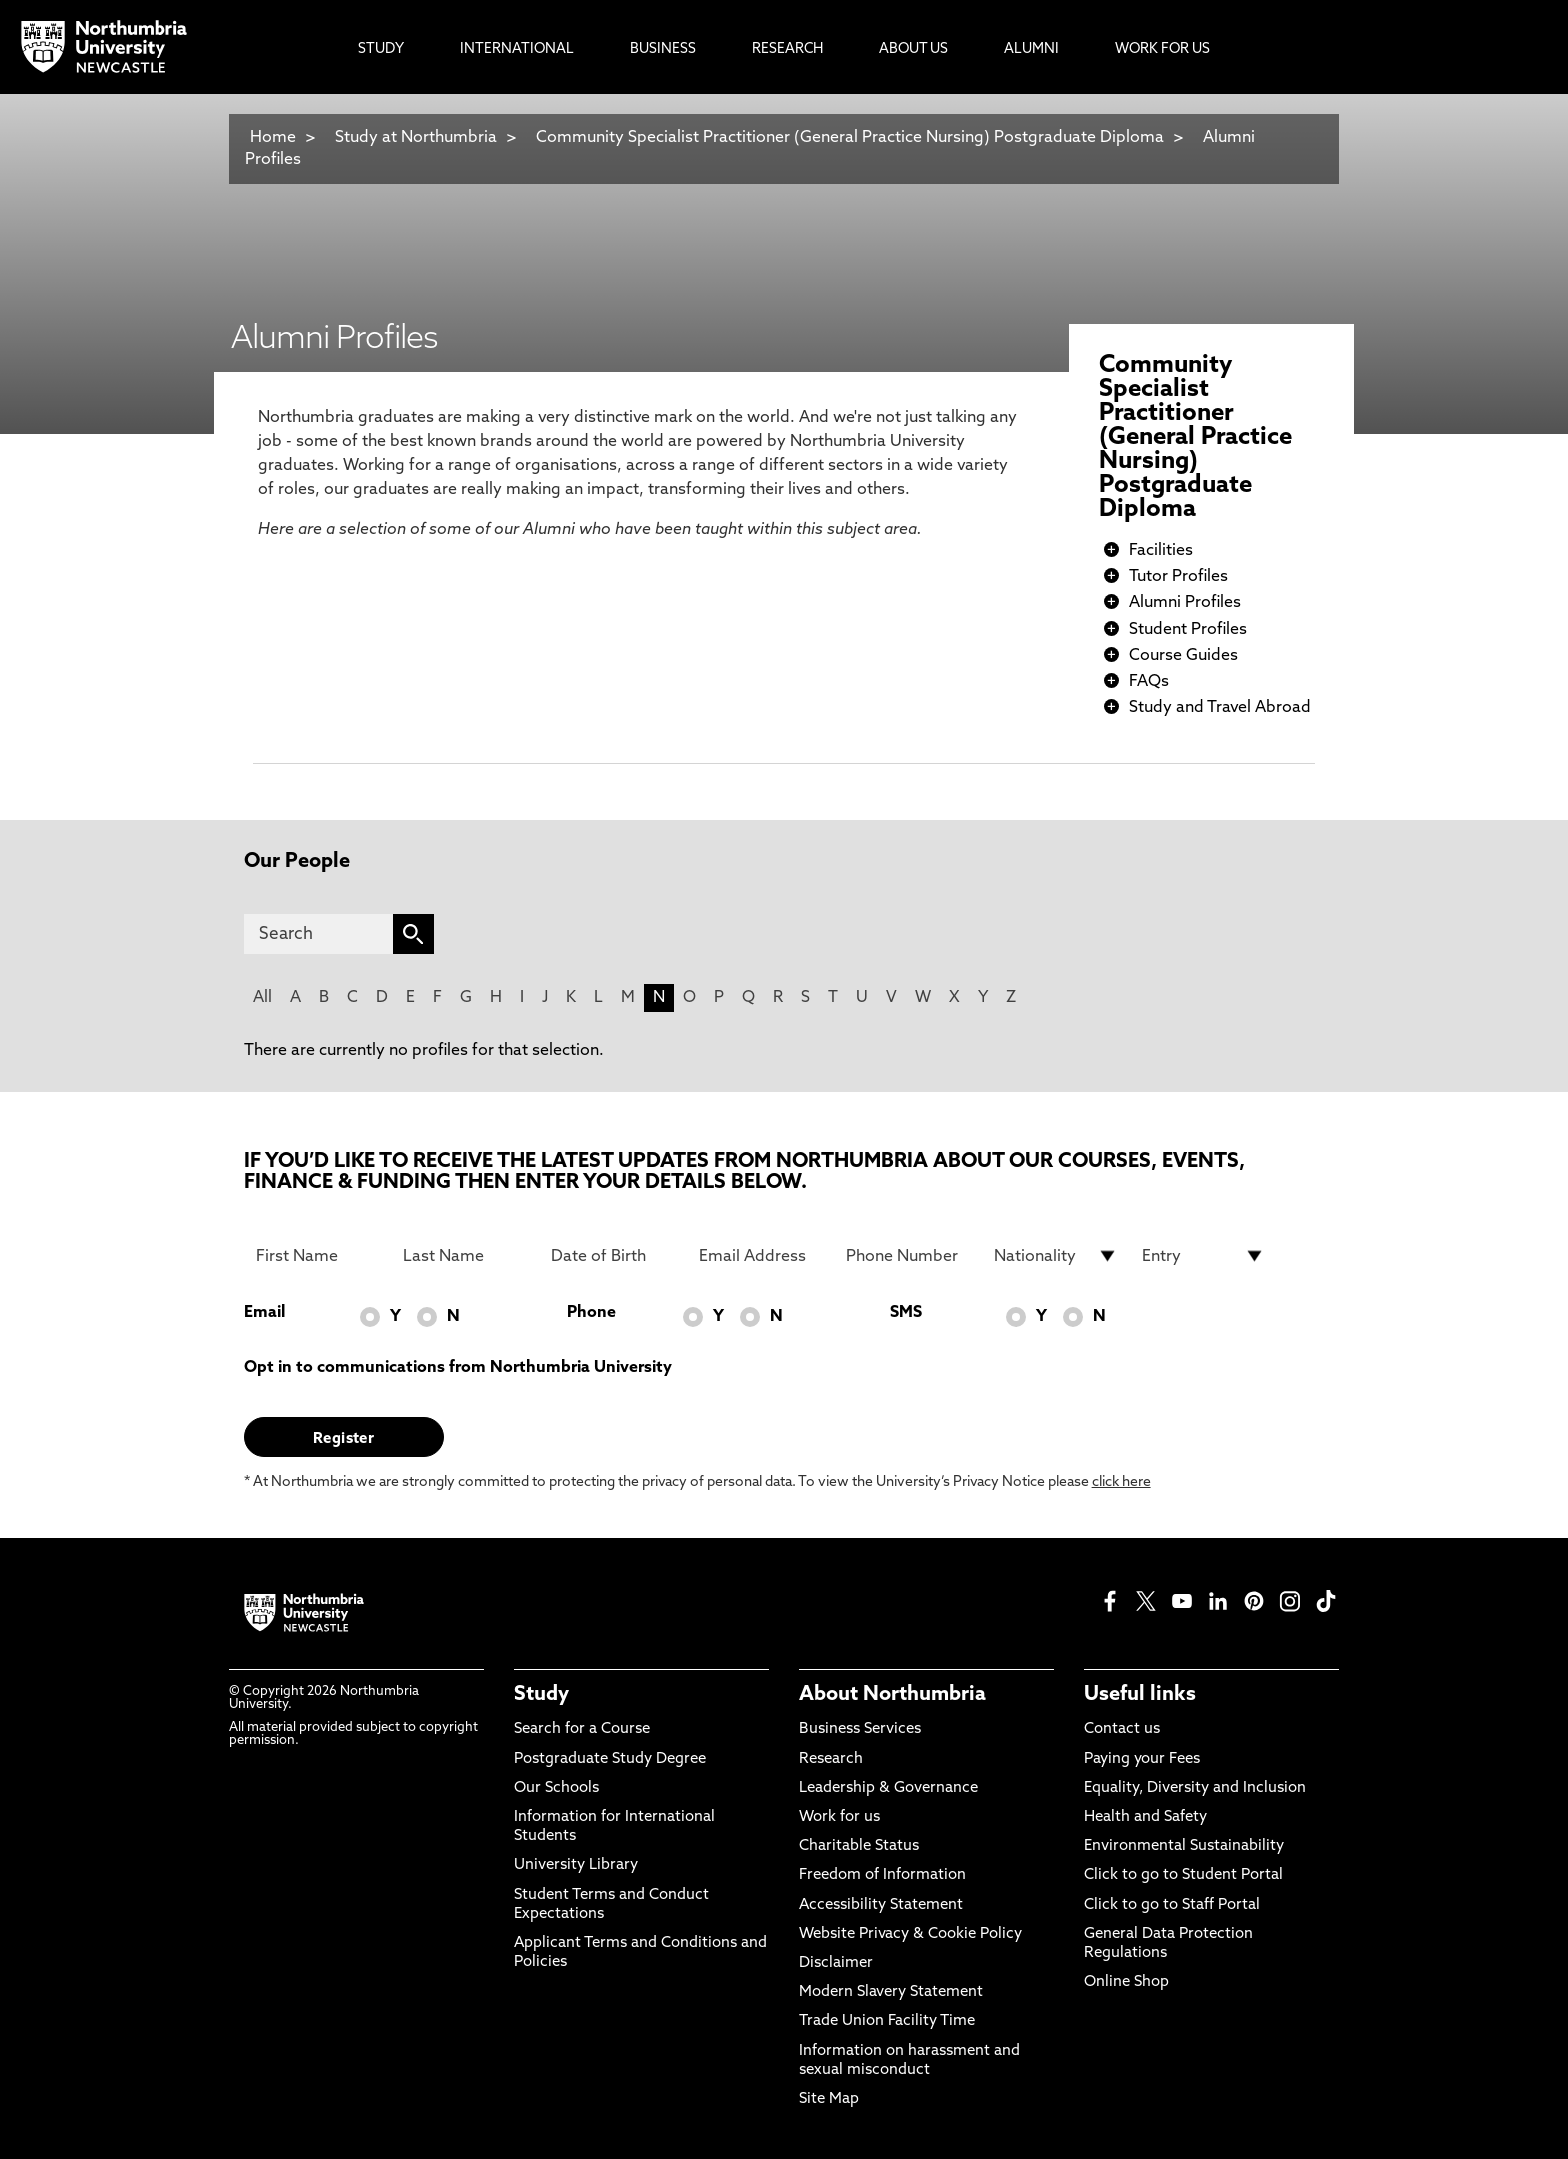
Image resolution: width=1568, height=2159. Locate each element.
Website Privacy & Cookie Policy (910, 1934)
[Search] (318, 934)
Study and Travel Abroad (1220, 708)
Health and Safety (1145, 1817)
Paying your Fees (1142, 1759)
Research (831, 1759)
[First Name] (318, 1256)
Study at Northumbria (416, 138)
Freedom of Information (882, 1875)
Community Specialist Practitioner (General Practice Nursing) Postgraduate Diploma (850, 138)
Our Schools (556, 1788)
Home (273, 138)
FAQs (1149, 682)
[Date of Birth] (613, 1256)
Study (541, 1695)
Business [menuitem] (663, 49)
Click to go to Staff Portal (1172, 1905)
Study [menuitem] (381, 49)
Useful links (1140, 1695)
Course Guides (1183, 656)
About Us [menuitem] (913, 49)
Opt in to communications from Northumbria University (458, 1368)
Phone (591, 1313)
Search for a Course (582, 1729)
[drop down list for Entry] (1204, 1256)
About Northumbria (892, 1695)
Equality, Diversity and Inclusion (1195, 1788)
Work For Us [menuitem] (1162, 49)
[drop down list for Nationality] (1056, 1256)
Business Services (860, 1729)
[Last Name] (465, 1256)
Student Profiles (1188, 630)
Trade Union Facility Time (887, 2021)
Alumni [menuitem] (1031, 49)
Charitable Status (859, 1846)
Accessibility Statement (881, 1905)
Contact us (1122, 1729)
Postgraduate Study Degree (610, 1759)
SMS (906, 1313)
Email (264, 1313)
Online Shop (1126, 1982)
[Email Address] (761, 1256)
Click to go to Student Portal (1183, 1875)
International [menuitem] (517, 49)
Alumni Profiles (1185, 603)
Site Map (829, 2099)
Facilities (1161, 551)
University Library (576, 1865)
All (262, 998)
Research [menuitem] (787, 49)
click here (1121, 1482)
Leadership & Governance (888, 1788)
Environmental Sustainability (1184, 1846)
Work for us (839, 1817)
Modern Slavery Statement (891, 1992)
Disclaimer (836, 1963)
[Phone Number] (908, 1256)
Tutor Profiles (1178, 577)
